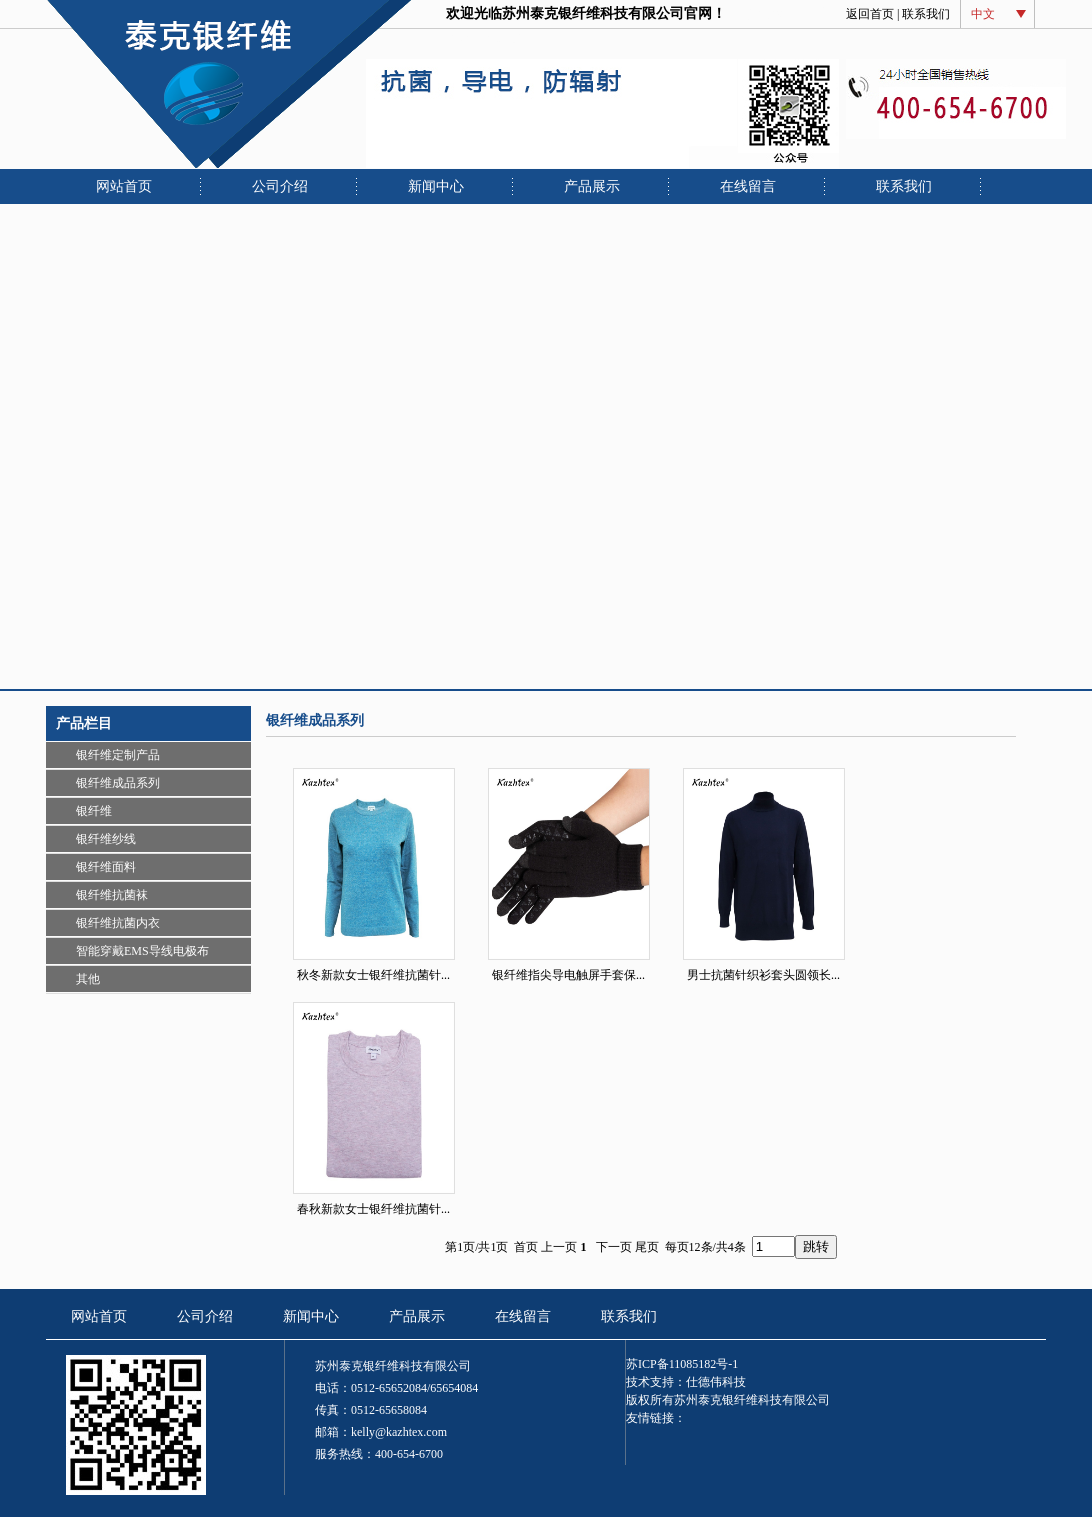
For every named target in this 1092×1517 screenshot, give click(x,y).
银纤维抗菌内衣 (118, 923)
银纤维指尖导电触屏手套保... (568, 975)
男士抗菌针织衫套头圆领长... (763, 975)
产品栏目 (84, 723)
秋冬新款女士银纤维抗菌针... (373, 975)
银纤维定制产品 (118, 755)
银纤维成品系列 (118, 783)
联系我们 (926, 14)
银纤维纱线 (106, 839)
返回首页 (870, 14)
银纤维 (94, 811)
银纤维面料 (106, 867)
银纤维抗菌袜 (112, 895)
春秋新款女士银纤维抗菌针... (373, 1209)
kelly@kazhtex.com (399, 1432)
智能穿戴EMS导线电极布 (142, 951)
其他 (88, 979)
